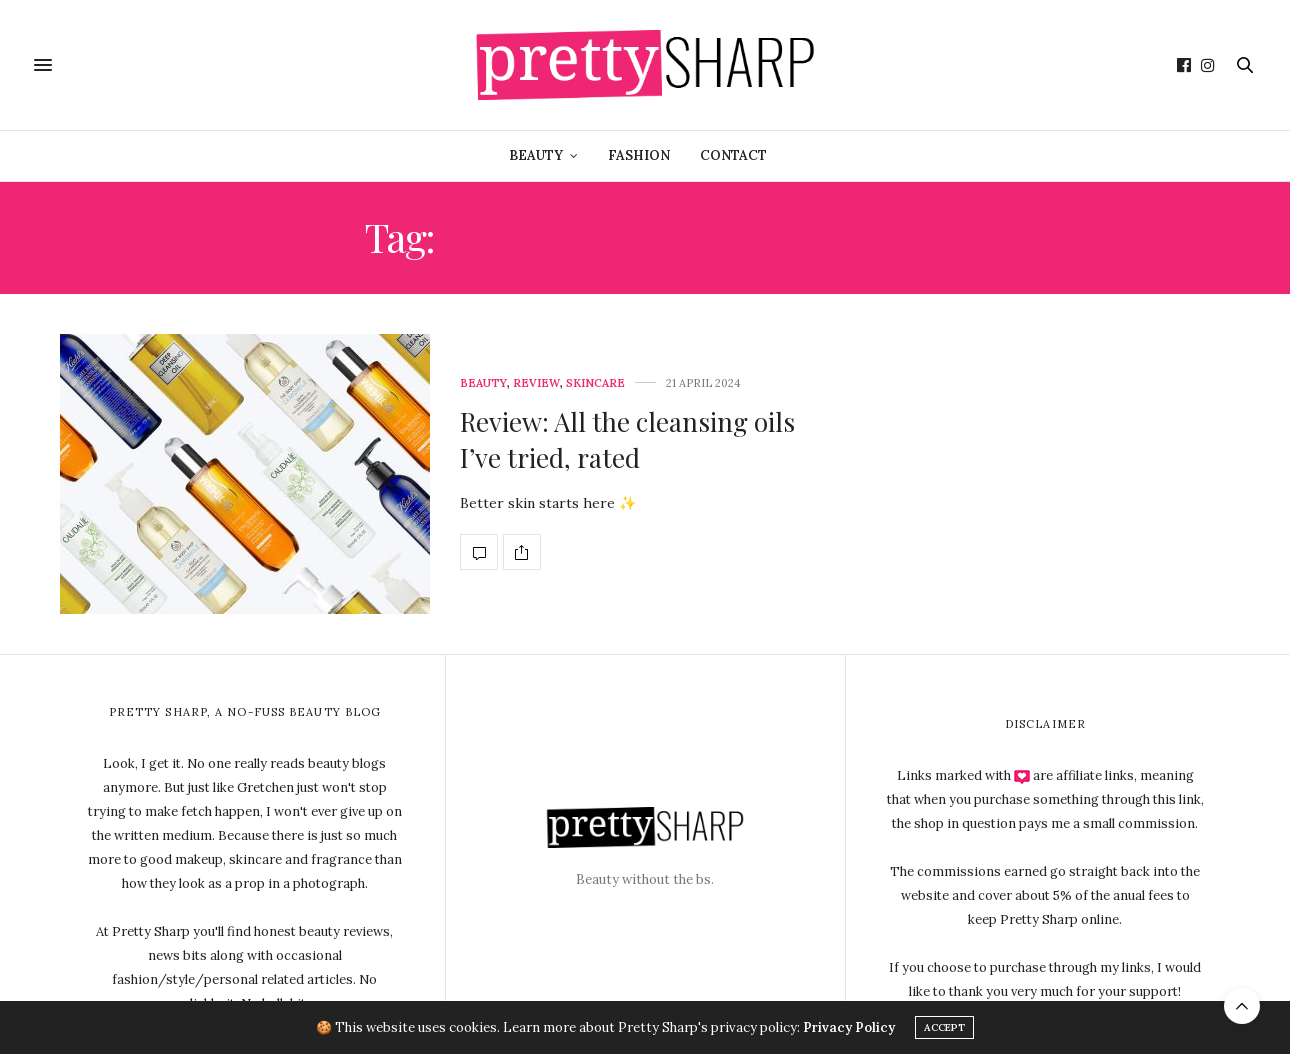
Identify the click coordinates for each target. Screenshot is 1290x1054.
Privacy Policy (849, 1027)
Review (536, 383)
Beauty (536, 155)
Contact (733, 155)
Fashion (639, 155)
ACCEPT (944, 1027)
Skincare (595, 383)
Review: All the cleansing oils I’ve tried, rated (627, 439)
